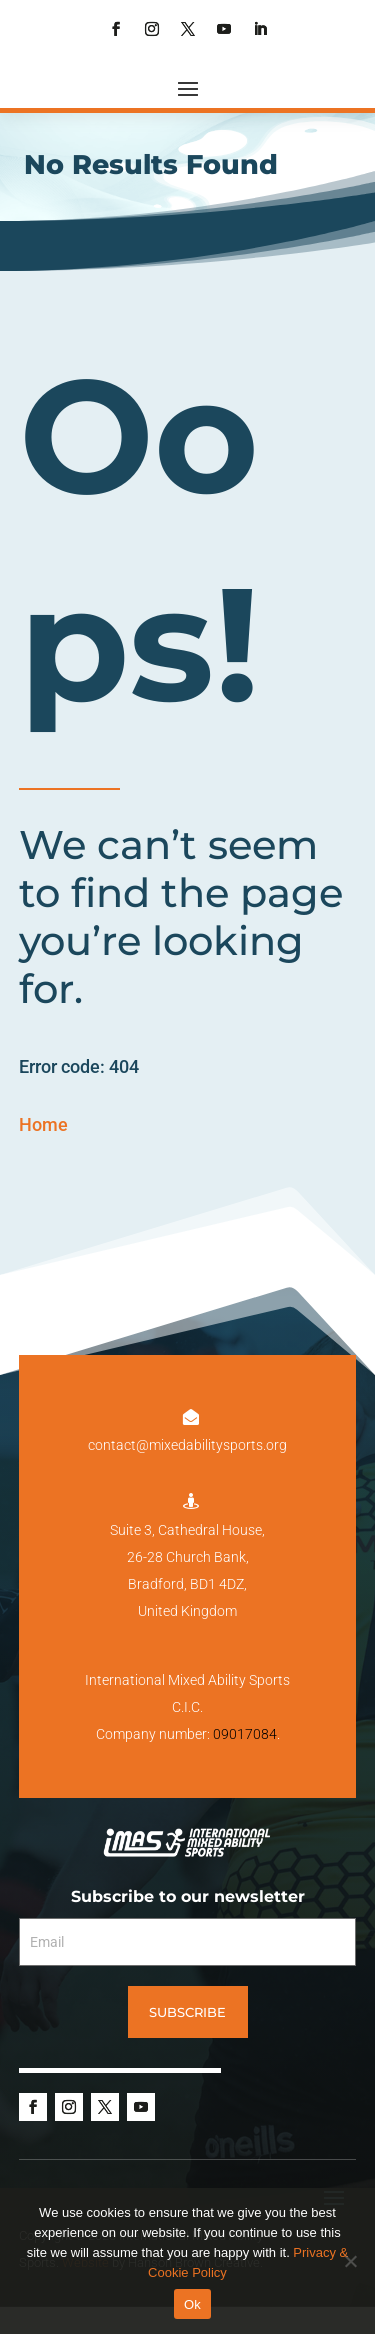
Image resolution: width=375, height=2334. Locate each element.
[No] (350, 2261)
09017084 (245, 1734)
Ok (192, 2304)
